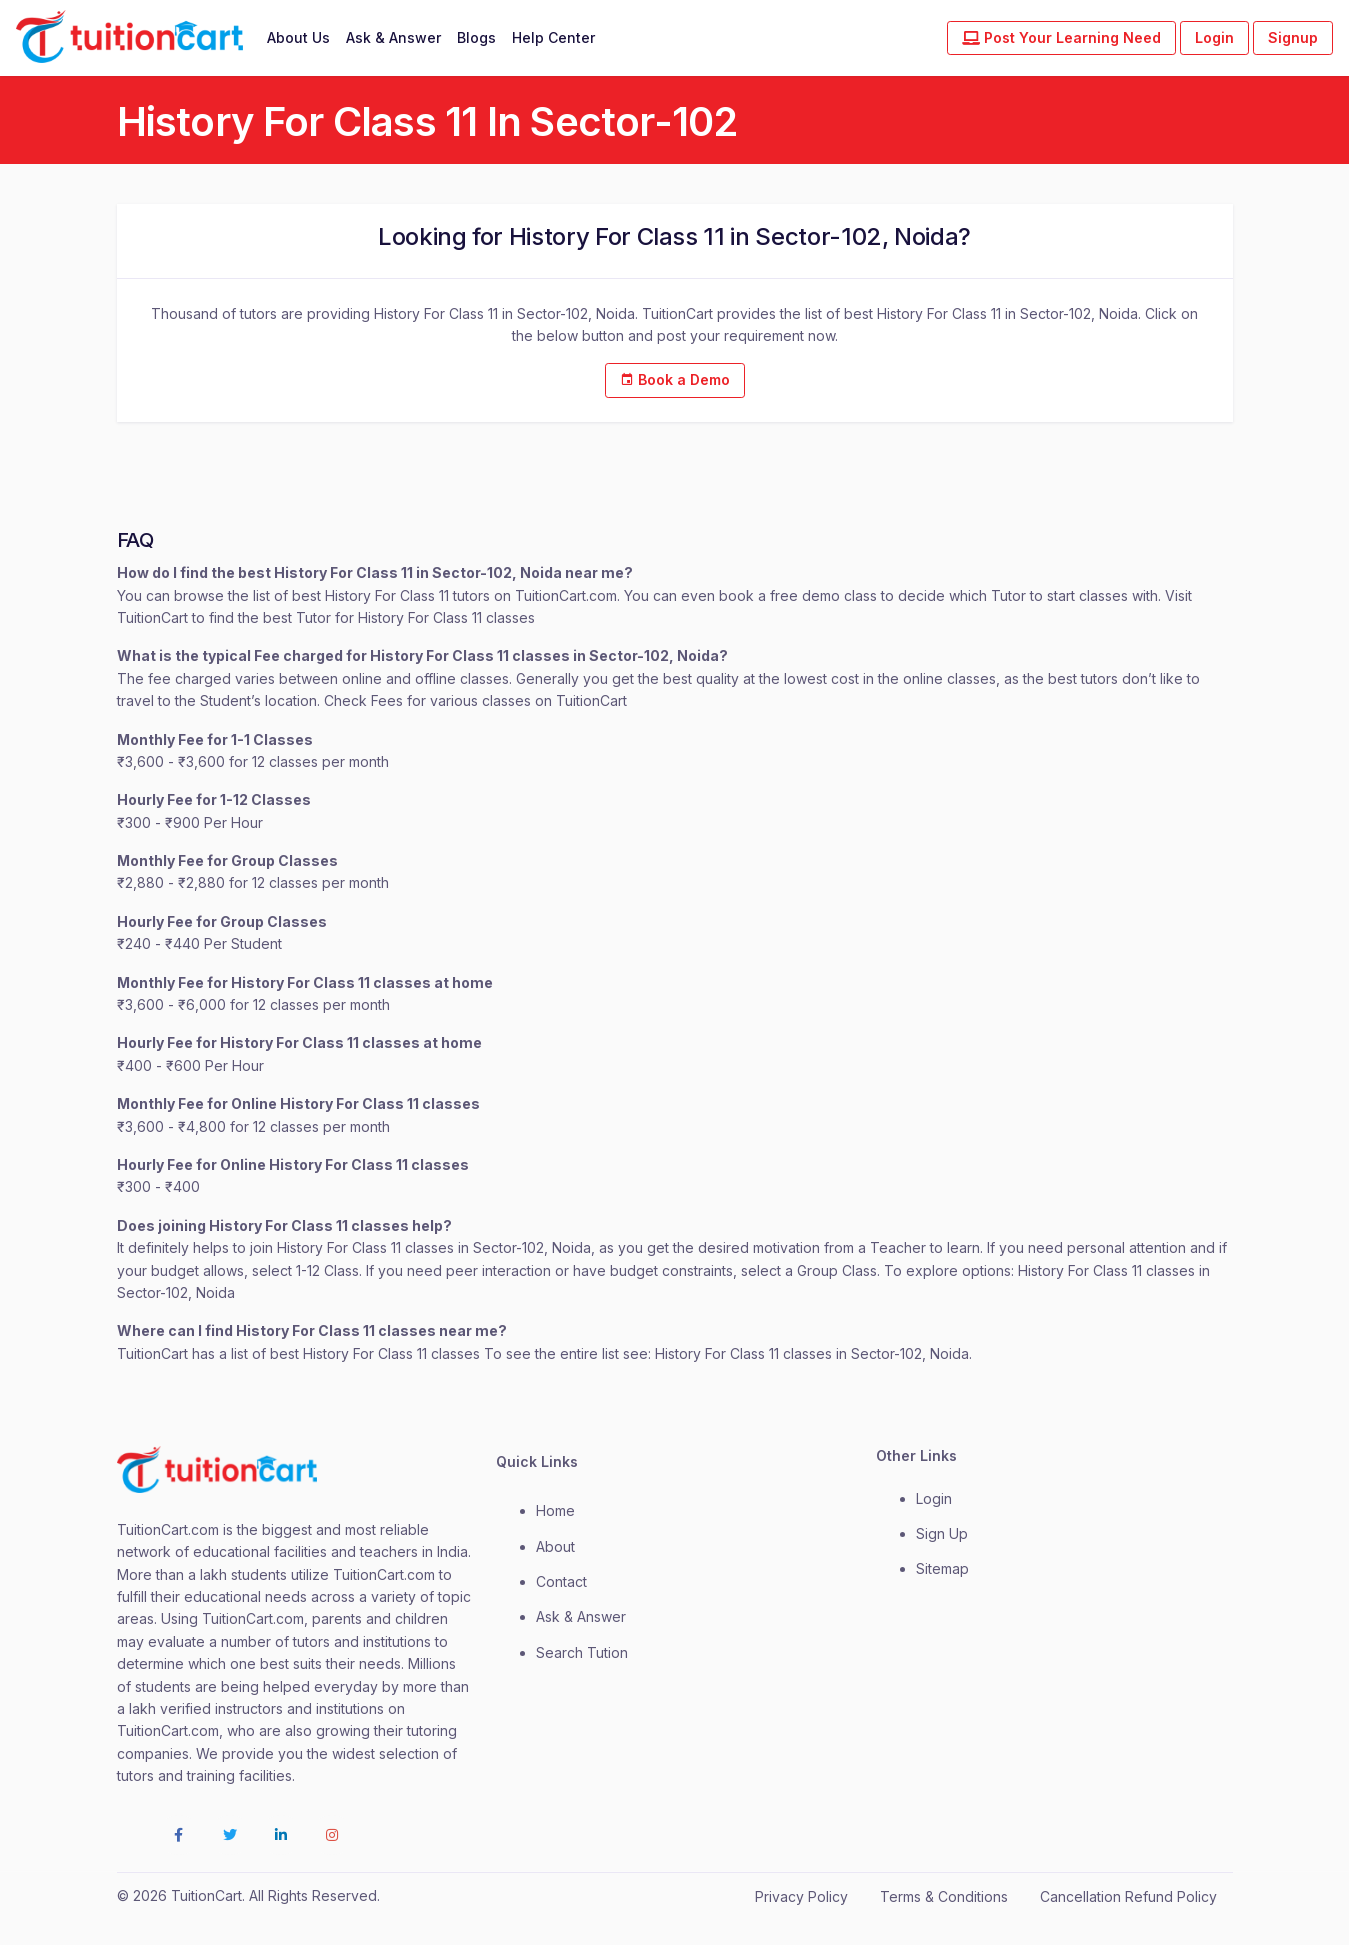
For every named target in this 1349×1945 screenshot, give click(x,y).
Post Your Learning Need (1061, 37)
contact (561, 1581)
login (934, 1498)
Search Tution (582, 1652)
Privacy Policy (801, 1896)
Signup (1293, 37)
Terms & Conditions (944, 1896)
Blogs (476, 37)
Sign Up (942, 1533)
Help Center (553, 37)
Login (1214, 37)
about (555, 1546)
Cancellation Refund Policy (1128, 1896)
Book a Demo (675, 379)
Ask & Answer (393, 37)
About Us (298, 37)
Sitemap (942, 1568)
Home (555, 1510)
